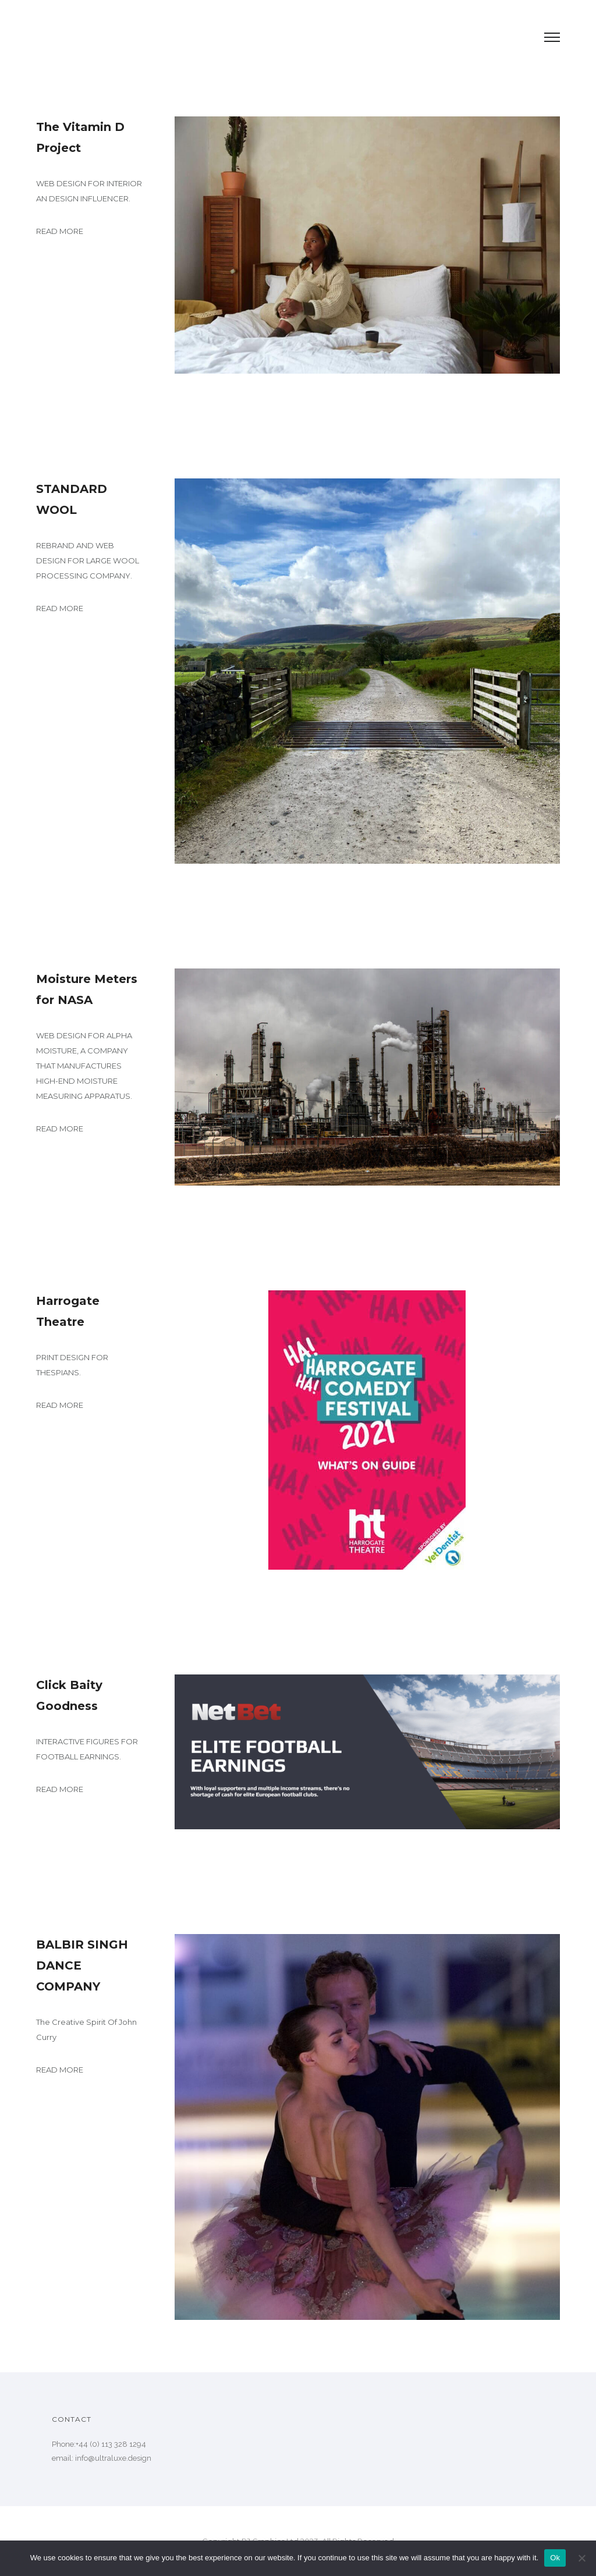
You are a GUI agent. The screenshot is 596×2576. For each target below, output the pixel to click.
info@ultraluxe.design (113, 2458)
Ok (555, 2557)
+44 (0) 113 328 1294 (111, 2444)
